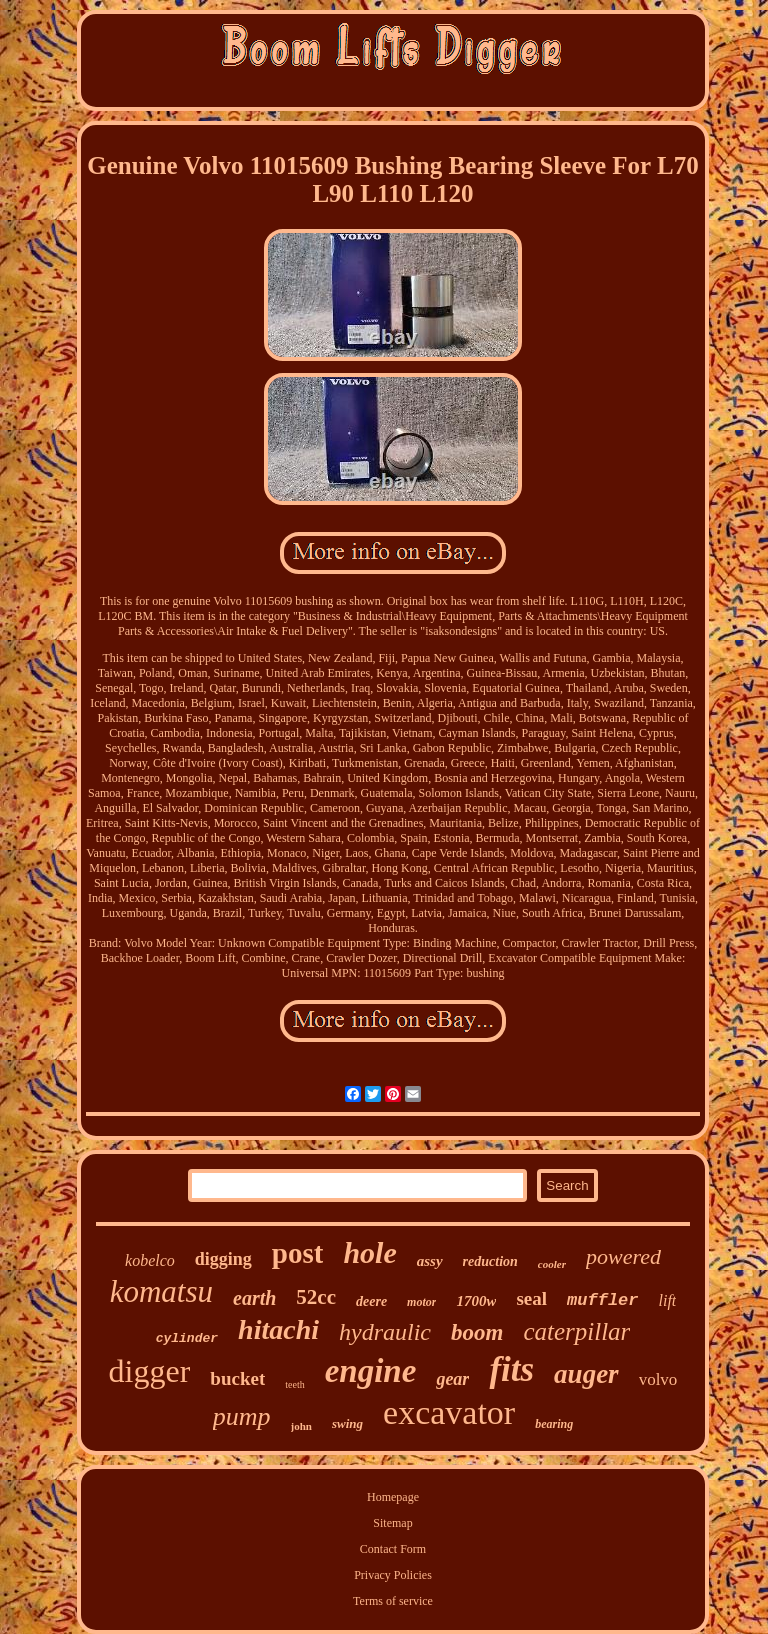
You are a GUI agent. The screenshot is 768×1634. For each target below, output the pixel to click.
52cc (316, 1297)
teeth (294, 1384)
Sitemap (392, 1523)
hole (369, 1252)
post (298, 1253)
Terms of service (393, 1601)
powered (623, 1256)
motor (421, 1302)
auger (586, 1374)
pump (242, 1416)
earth (254, 1298)
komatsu (161, 1291)
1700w (476, 1301)
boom (477, 1332)
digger (150, 1371)
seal (531, 1298)
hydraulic (385, 1332)
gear (452, 1379)
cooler (552, 1264)
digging (223, 1259)
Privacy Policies (393, 1575)
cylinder (187, 1338)
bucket (237, 1378)
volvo (658, 1379)
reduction (490, 1261)
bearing (554, 1424)
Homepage (393, 1497)
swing (347, 1423)
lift (668, 1300)
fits (511, 1369)
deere (371, 1301)
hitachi (278, 1329)
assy (430, 1261)
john (301, 1426)
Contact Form (393, 1549)
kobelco (150, 1260)
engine (371, 1371)
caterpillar (576, 1331)
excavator (449, 1412)
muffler (602, 1300)
